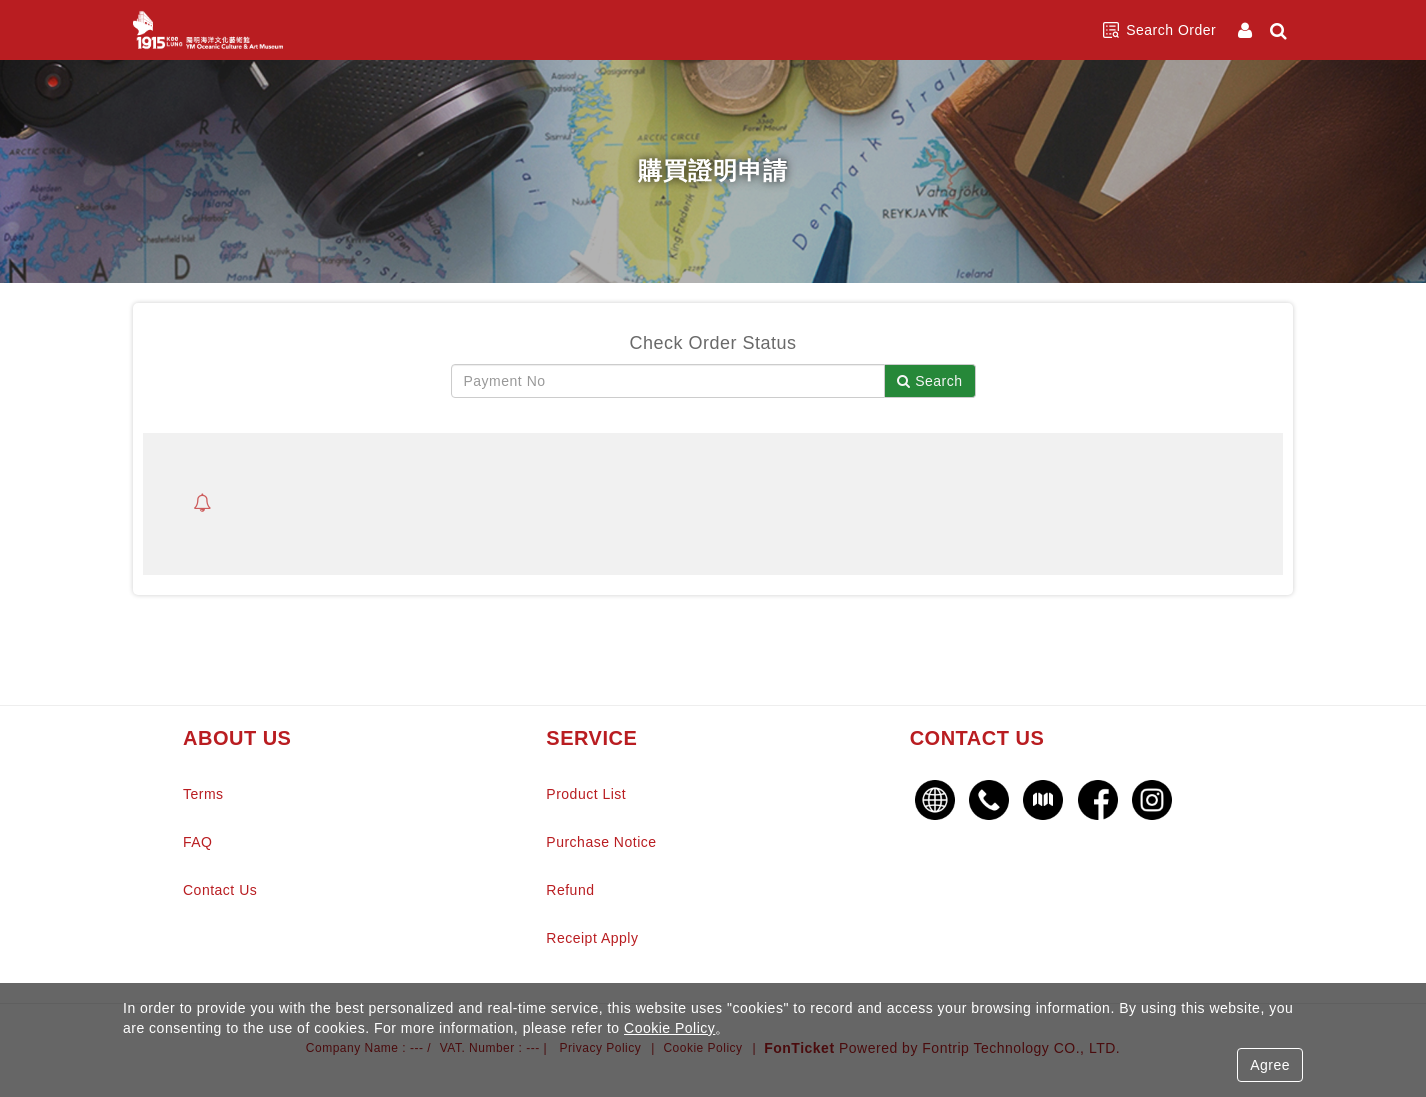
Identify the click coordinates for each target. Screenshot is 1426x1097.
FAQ (198, 842)
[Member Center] (1247, 30)
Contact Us (220, 890)
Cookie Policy (669, 1028)
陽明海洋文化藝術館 (208, 30)
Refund (570, 890)
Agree (1270, 1065)
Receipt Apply (592, 938)
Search (929, 381)
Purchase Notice (601, 842)
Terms (203, 794)
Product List (586, 794)
